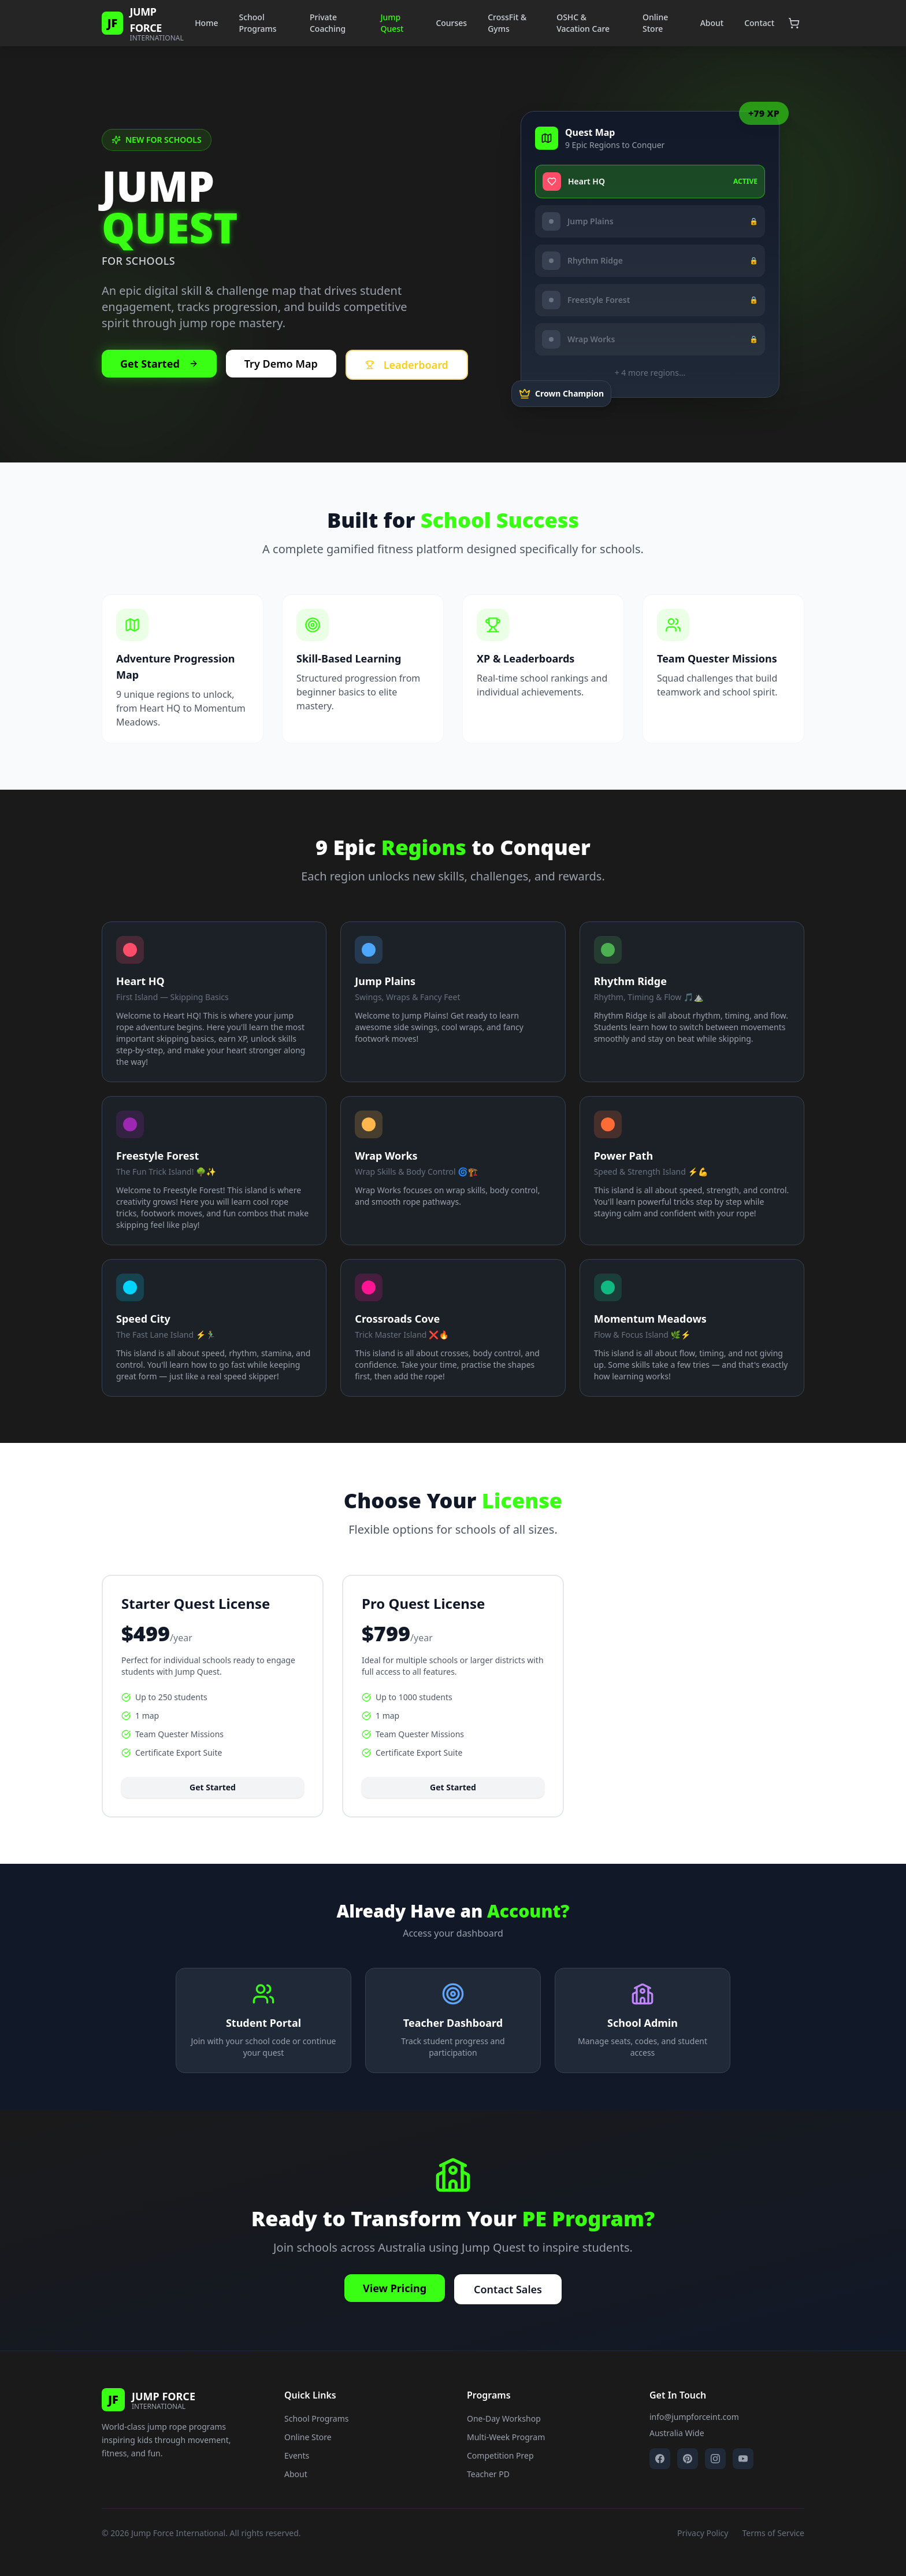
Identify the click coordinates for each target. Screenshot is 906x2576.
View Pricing (394, 2288)
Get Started (159, 364)
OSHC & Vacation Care (583, 23)
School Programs (257, 23)
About (712, 22)
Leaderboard (406, 365)
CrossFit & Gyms (507, 23)
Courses (451, 22)
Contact (759, 22)
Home (206, 22)
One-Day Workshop (504, 2418)
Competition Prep (500, 2455)
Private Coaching (328, 23)
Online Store (655, 23)
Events (296, 2455)
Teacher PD (488, 2473)
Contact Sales (508, 2289)
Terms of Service (773, 2532)
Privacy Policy (702, 2532)
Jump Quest (391, 23)
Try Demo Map (281, 364)
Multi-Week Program (506, 2436)
